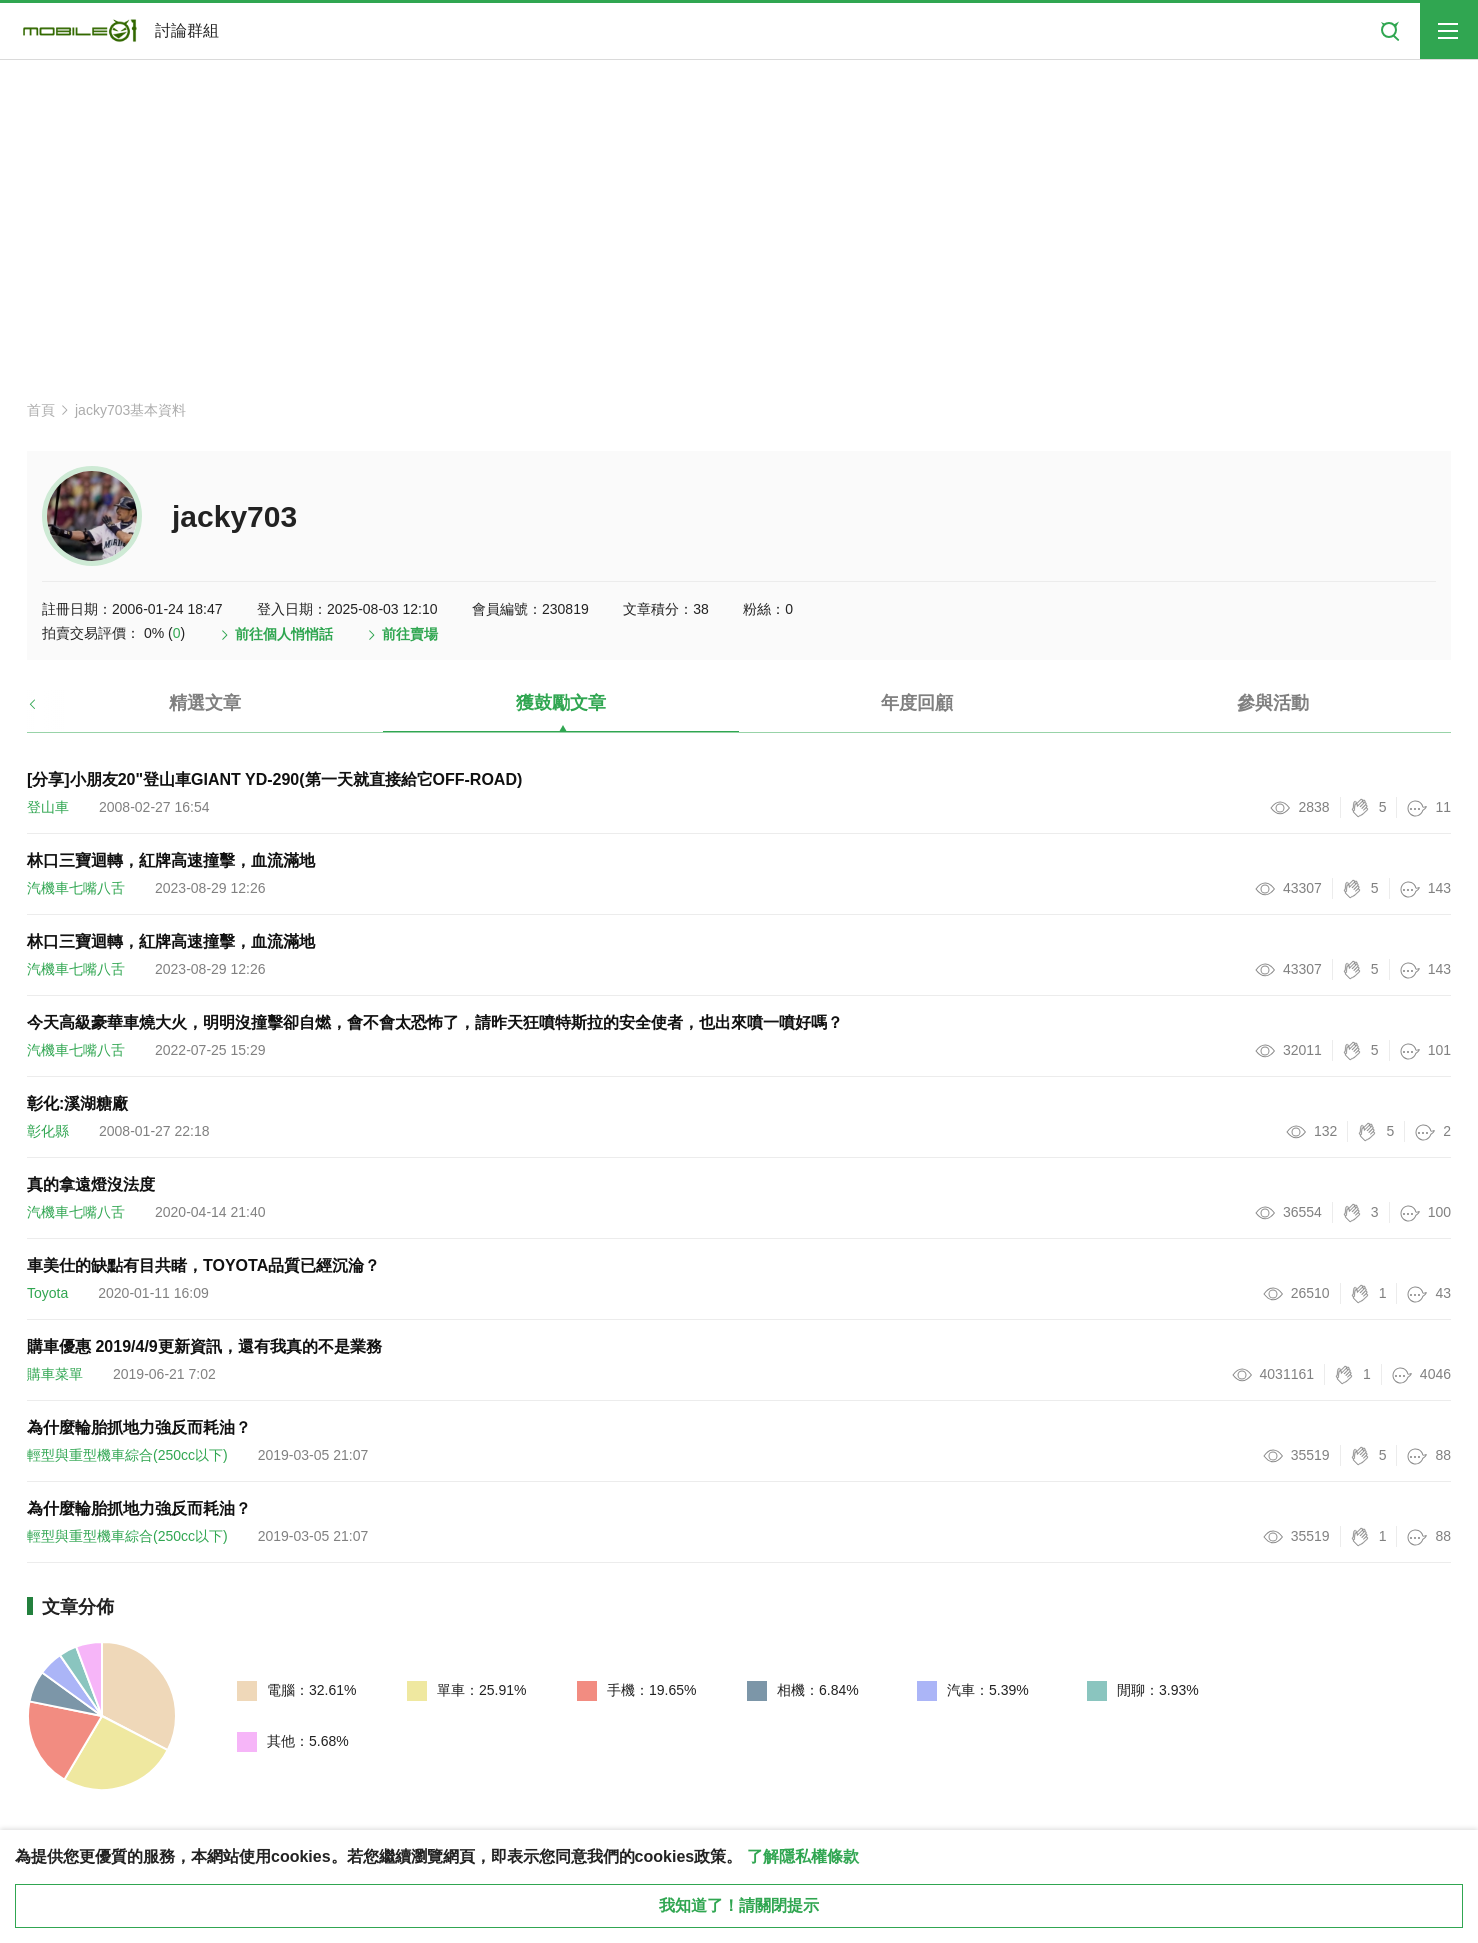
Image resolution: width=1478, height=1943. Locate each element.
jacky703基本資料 (130, 410)
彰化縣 (48, 1131)
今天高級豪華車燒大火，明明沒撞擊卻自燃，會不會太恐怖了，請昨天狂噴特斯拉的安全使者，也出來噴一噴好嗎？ (435, 1022)
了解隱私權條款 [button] (803, 1856)
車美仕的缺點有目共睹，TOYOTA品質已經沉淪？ (203, 1265)
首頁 (41, 410)
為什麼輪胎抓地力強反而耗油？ (139, 1427)
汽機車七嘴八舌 (76, 888)
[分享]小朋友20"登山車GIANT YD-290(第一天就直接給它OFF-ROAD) (274, 779)
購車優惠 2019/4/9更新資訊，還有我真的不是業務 (204, 1346)
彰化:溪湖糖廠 (77, 1103)
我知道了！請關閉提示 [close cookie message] (739, 1905)
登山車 (48, 807)
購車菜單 (55, 1374)
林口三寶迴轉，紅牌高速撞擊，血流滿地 (171, 860)
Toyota (47, 1293)
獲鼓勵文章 (561, 703)
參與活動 (1273, 703)
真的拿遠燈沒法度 (91, 1184)
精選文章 (205, 703)
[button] (49, 711)
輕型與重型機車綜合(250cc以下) (127, 1455)
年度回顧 (917, 703)
